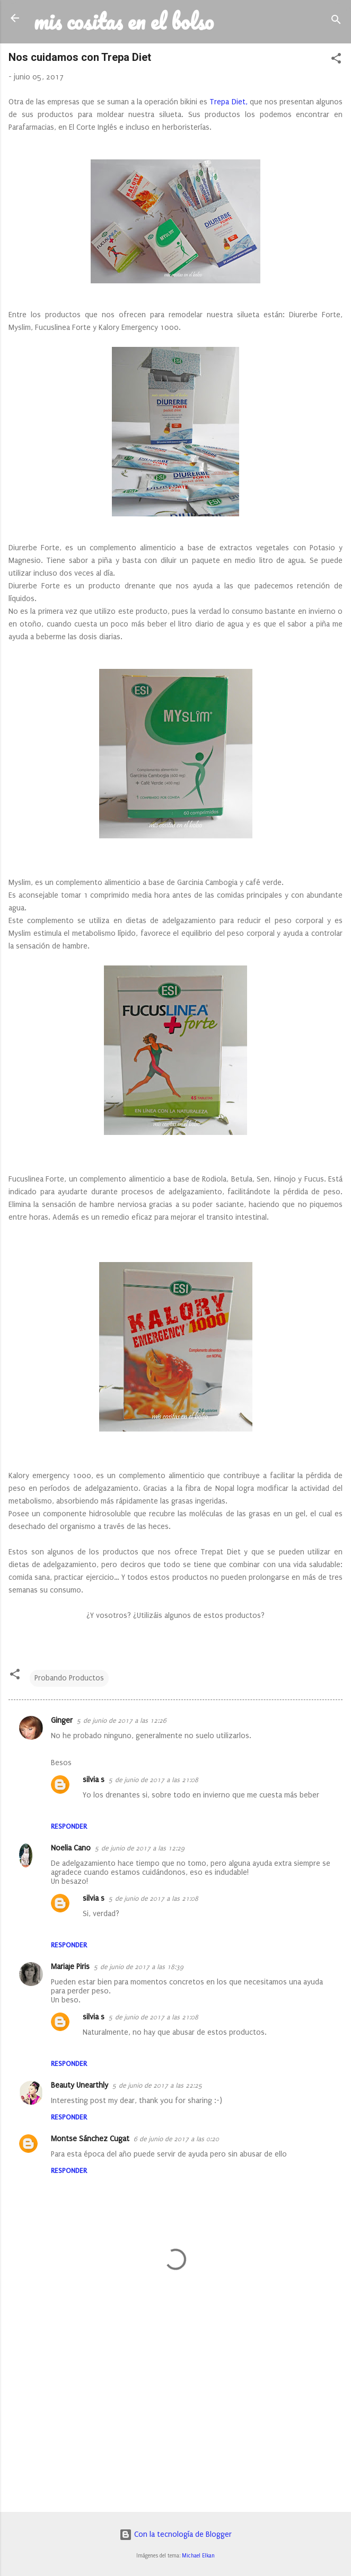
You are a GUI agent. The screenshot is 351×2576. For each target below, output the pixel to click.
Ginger (62, 1720)
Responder (69, 1826)
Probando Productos (69, 1678)
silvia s (93, 1779)
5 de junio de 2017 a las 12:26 (121, 1720)
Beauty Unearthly (79, 2085)
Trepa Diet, (228, 101)
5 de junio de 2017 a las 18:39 (138, 1967)
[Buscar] (336, 21)
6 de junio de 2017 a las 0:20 (176, 2139)
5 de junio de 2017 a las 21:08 (153, 1780)
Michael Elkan (198, 2556)
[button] (336, 60)
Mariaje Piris (70, 1966)
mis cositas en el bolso (124, 21)
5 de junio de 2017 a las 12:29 (140, 1848)
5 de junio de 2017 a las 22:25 (157, 2085)
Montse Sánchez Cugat (90, 2138)
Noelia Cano (71, 1848)
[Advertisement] (175, 2421)
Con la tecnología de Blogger (175, 2534)
